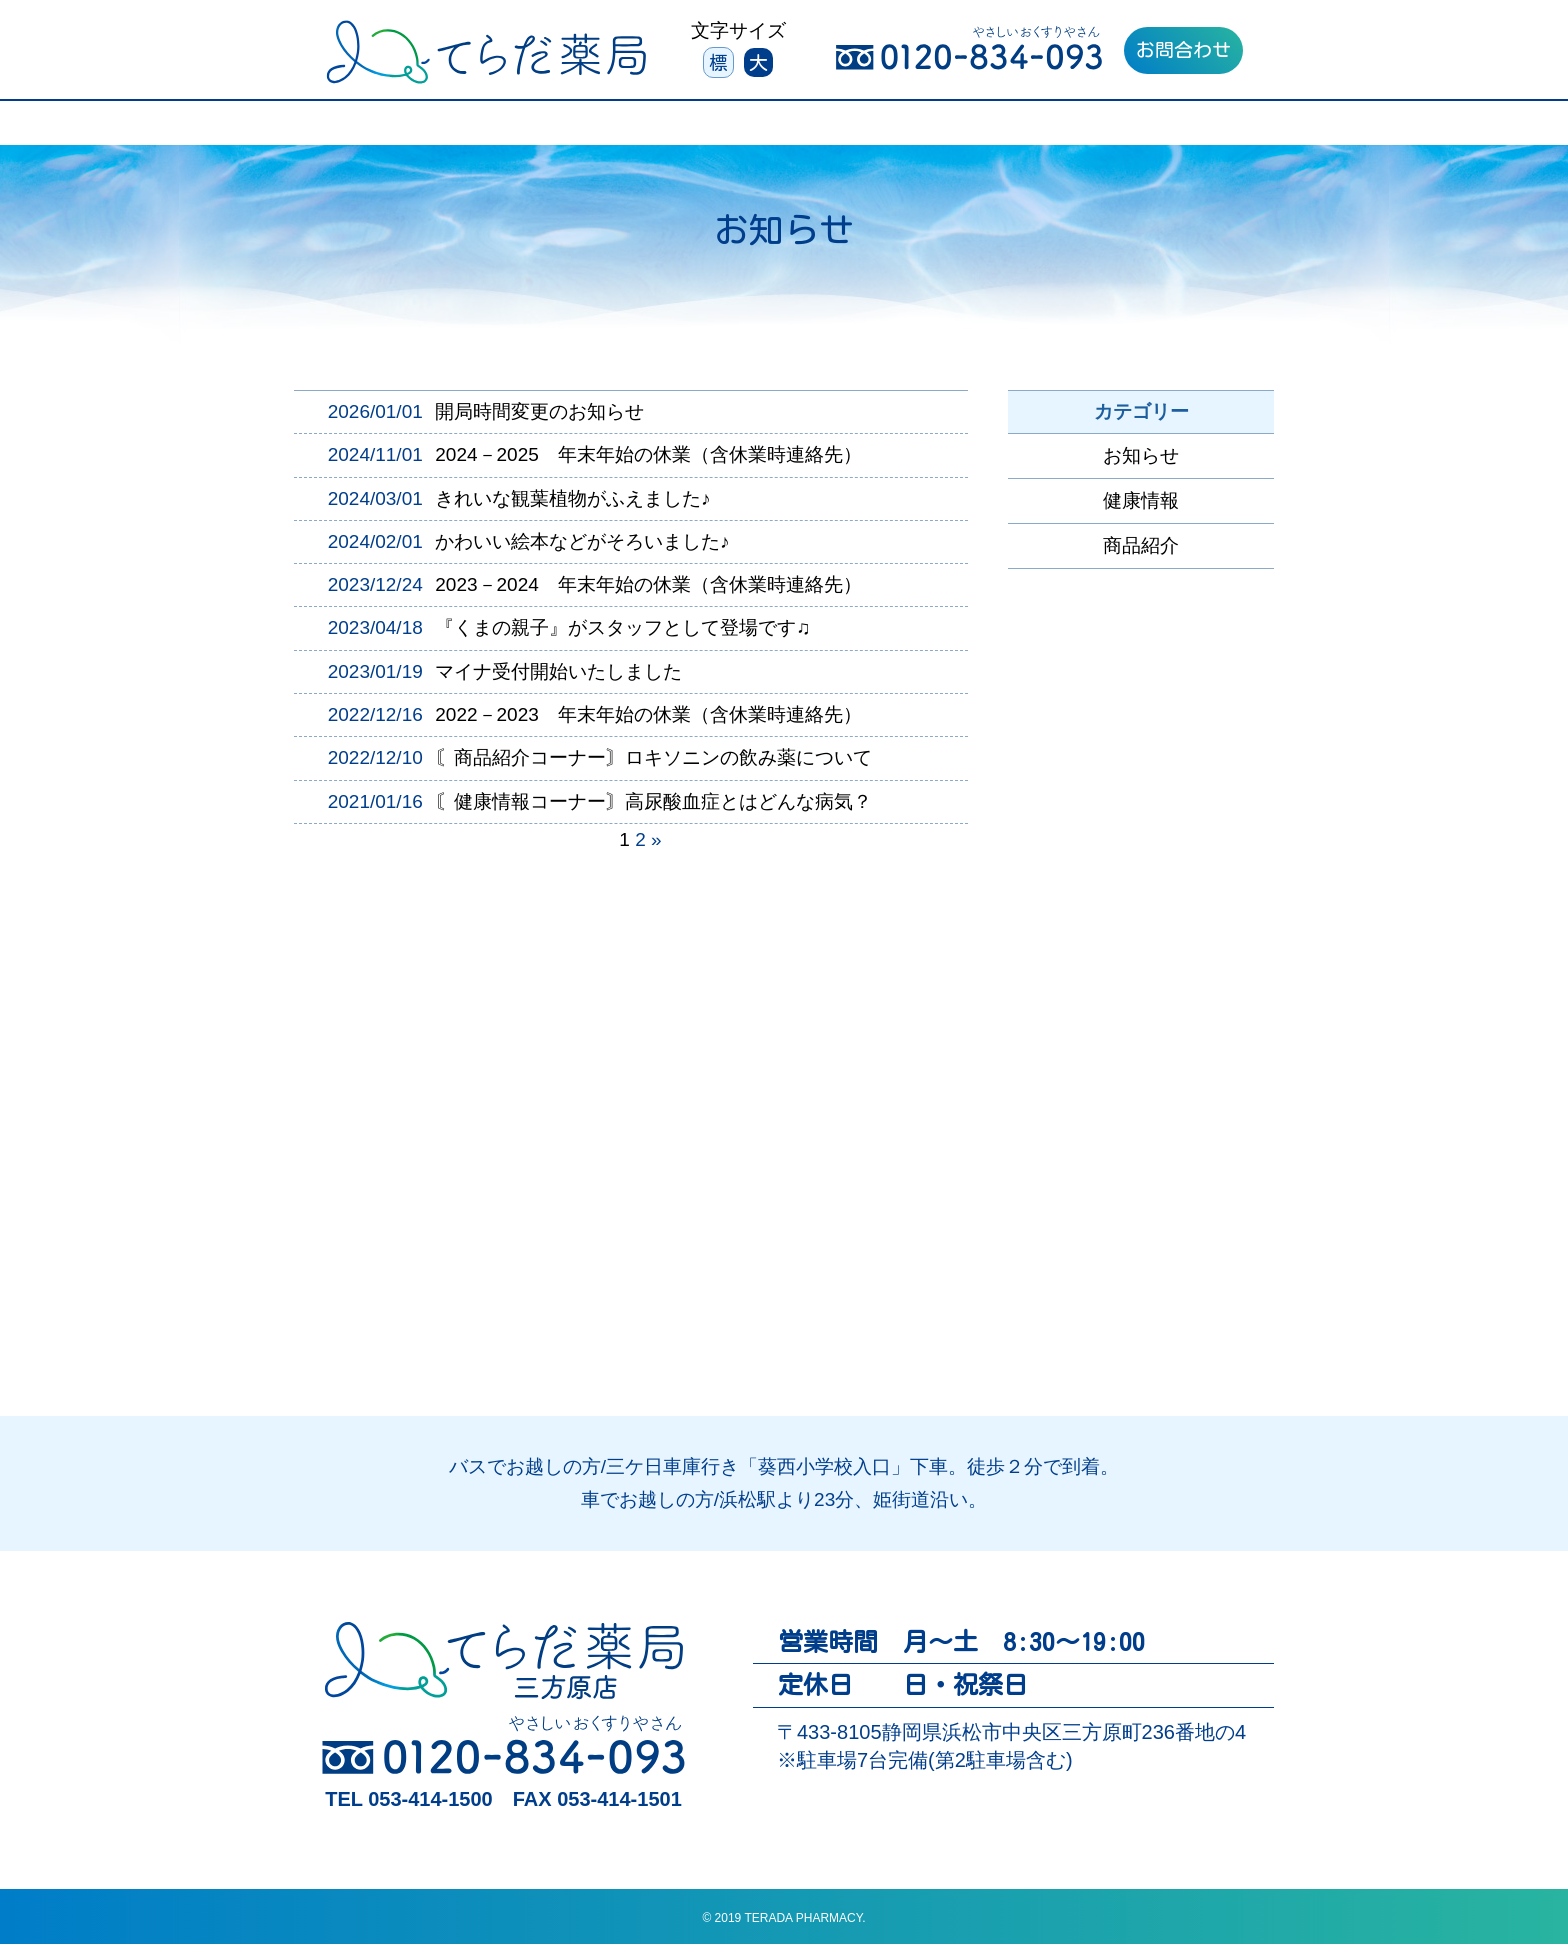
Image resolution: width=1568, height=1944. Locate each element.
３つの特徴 (421, 128)
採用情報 (1157, 128)
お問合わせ (1183, 49)
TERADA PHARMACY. (804, 1918)
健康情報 (1141, 500)
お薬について (744, 128)
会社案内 (879, 128)
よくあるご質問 (1018, 128)
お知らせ (1141, 455)
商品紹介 (1141, 545)
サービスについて (578, 128)
